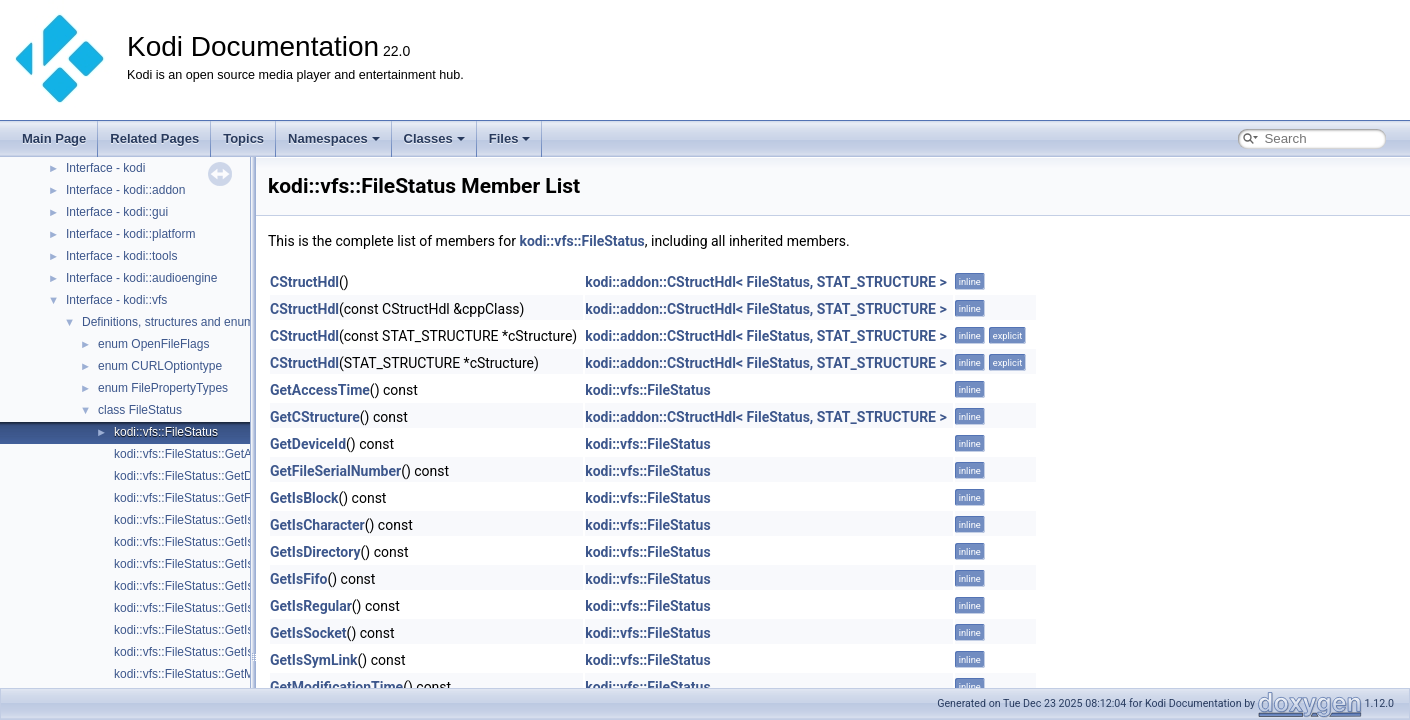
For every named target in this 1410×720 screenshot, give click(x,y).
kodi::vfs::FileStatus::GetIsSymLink (206, 652)
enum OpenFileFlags (153, 344)
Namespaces (334, 138)
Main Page (54, 138)
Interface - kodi (105, 168)
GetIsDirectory (315, 552)
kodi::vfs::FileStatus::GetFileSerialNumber (225, 498)
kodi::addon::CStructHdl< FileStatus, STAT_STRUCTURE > (766, 282)
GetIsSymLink (314, 660)
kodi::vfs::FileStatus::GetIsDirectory (207, 564)
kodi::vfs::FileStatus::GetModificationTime (224, 674)
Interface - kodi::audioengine (141, 278)
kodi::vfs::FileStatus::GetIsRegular (204, 608)
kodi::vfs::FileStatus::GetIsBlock (198, 520)
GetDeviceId (308, 444)
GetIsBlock (304, 498)
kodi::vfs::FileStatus (166, 432)
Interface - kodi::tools (121, 256)
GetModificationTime (336, 687)
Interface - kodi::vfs (116, 300)
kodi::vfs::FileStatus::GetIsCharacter (210, 542)
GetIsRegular (311, 606)
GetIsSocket (308, 633)
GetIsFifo (298, 579)
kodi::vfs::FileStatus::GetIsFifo (193, 586)
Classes (434, 138)
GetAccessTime (320, 390)
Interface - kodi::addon (125, 190)
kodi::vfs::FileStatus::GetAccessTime (211, 454)
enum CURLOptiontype (160, 366)
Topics (243, 138)
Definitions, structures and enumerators (186, 322)
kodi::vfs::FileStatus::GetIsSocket (202, 630)
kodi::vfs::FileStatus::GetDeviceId (202, 476)
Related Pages (154, 138)
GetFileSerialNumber (335, 471)
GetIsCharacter (317, 525)
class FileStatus (140, 410)
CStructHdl (304, 282)
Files (510, 138)
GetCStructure (315, 417)
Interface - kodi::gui (117, 212)
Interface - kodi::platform (130, 234)
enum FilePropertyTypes (163, 388)
